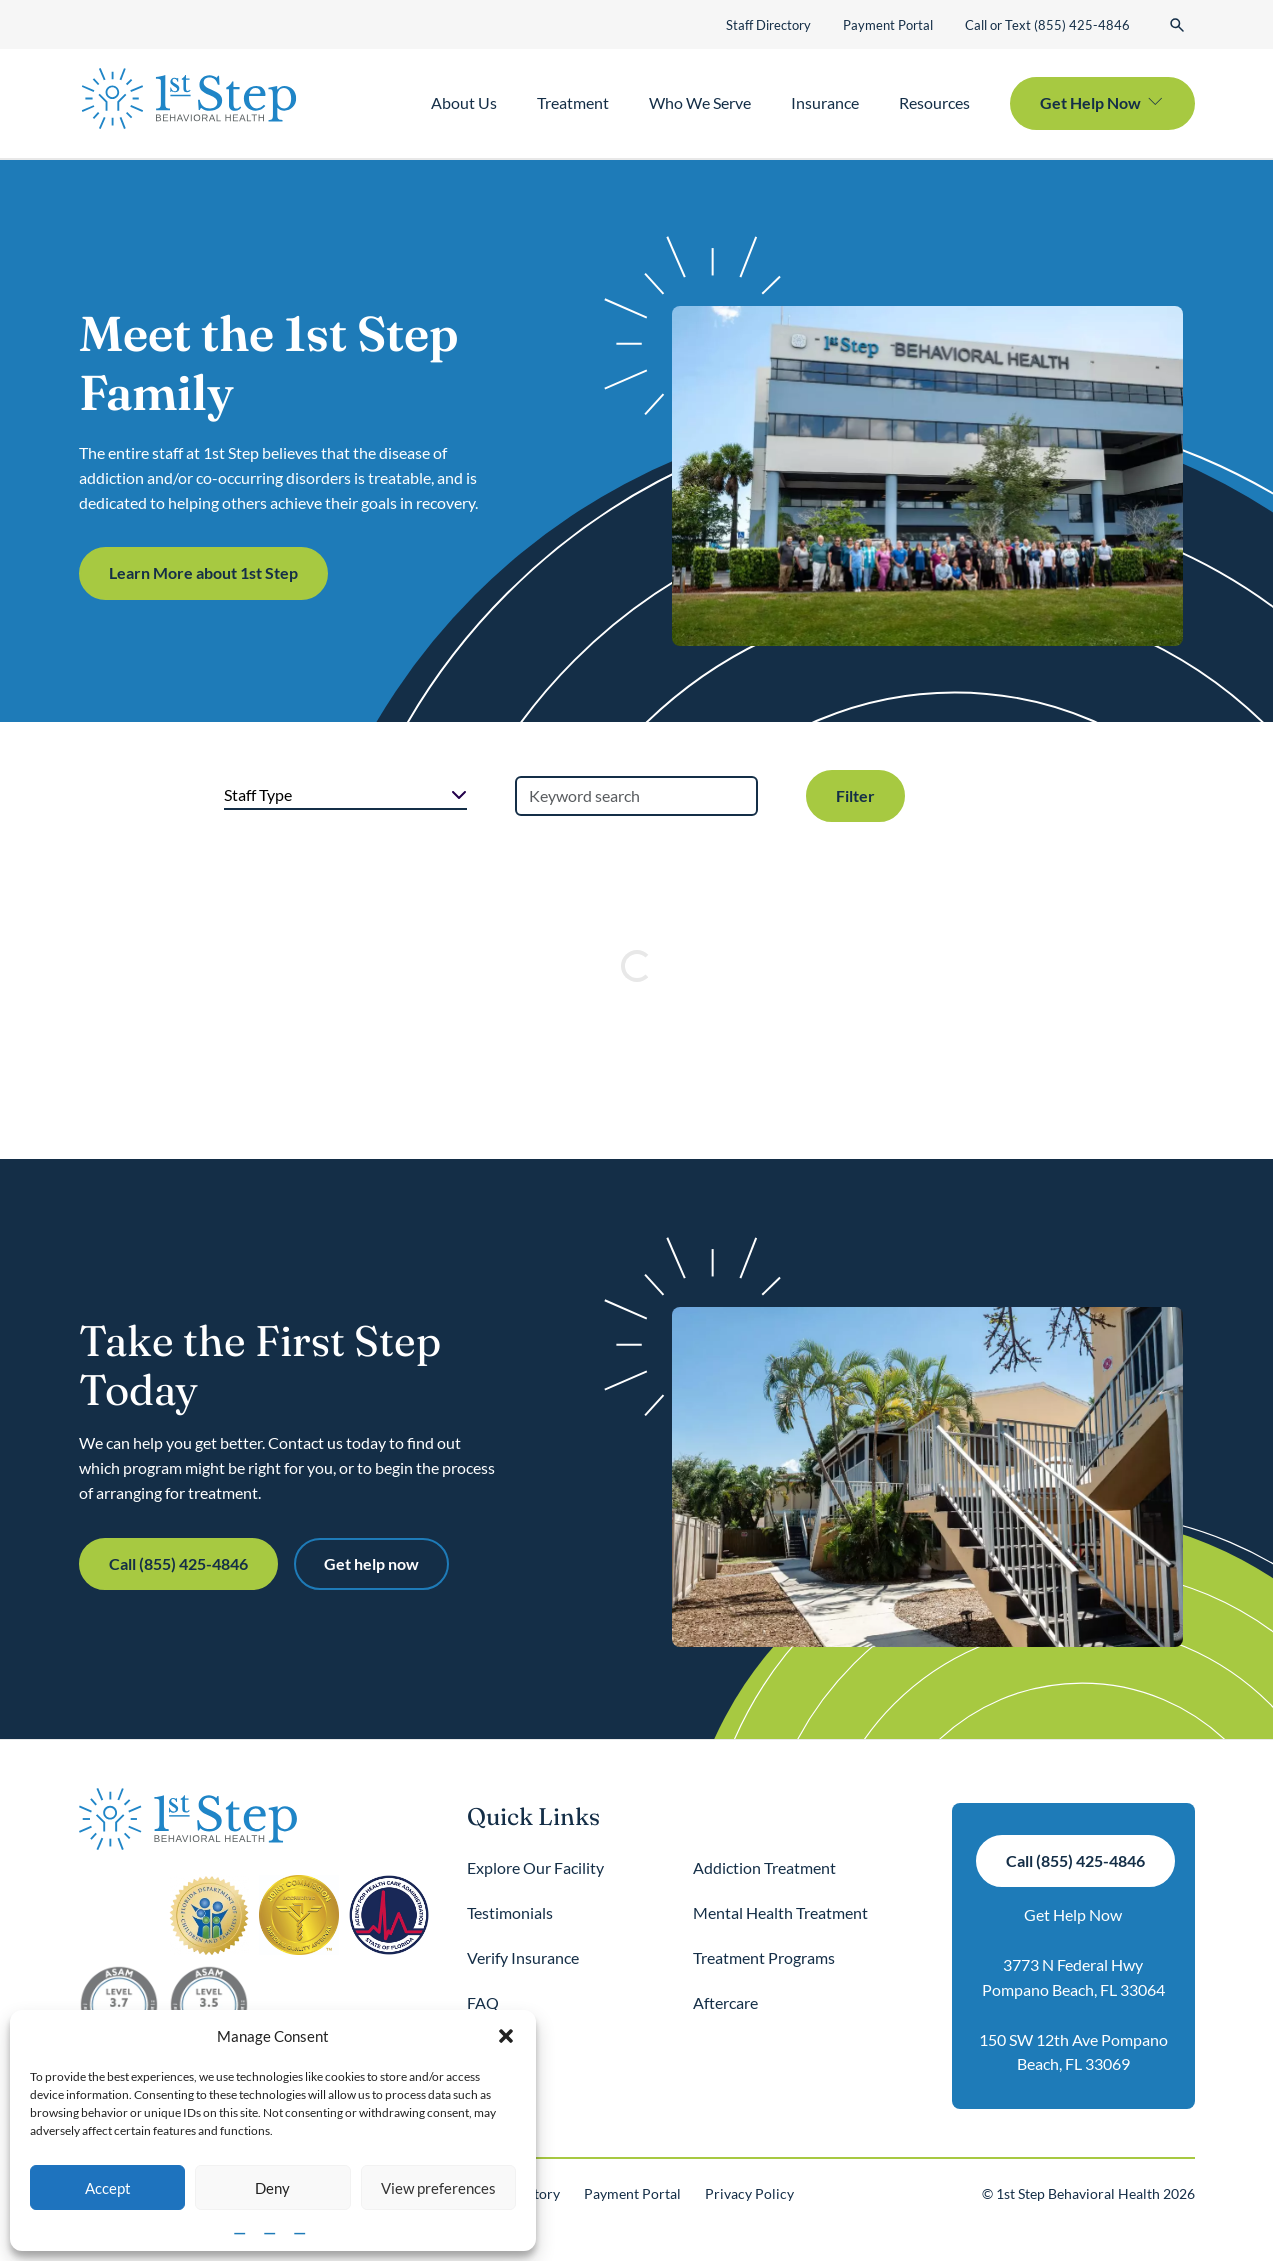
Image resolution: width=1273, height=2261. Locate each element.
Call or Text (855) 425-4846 (1047, 25)
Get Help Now (1073, 1914)
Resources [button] (934, 102)
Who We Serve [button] (700, 102)
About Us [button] (464, 102)
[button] (506, 2036)
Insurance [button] (825, 102)
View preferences (438, 2188)
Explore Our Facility (535, 1867)
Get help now (371, 1563)
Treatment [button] (573, 102)
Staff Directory (768, 25)
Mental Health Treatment (780, 1912)
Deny (272, 2188)
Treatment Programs (764, 1957)
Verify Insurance (523, 1957)
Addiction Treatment (764, 1867)
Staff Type (258, 794)
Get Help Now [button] (1090, 102)
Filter (855, 795)
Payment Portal (888, 25)
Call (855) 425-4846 (178, 1563)
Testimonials (510, 1912)
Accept (108, 2188)
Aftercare (725, 2002)
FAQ (483, 2002)
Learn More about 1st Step (203, 572)
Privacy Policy (749, 2193)
